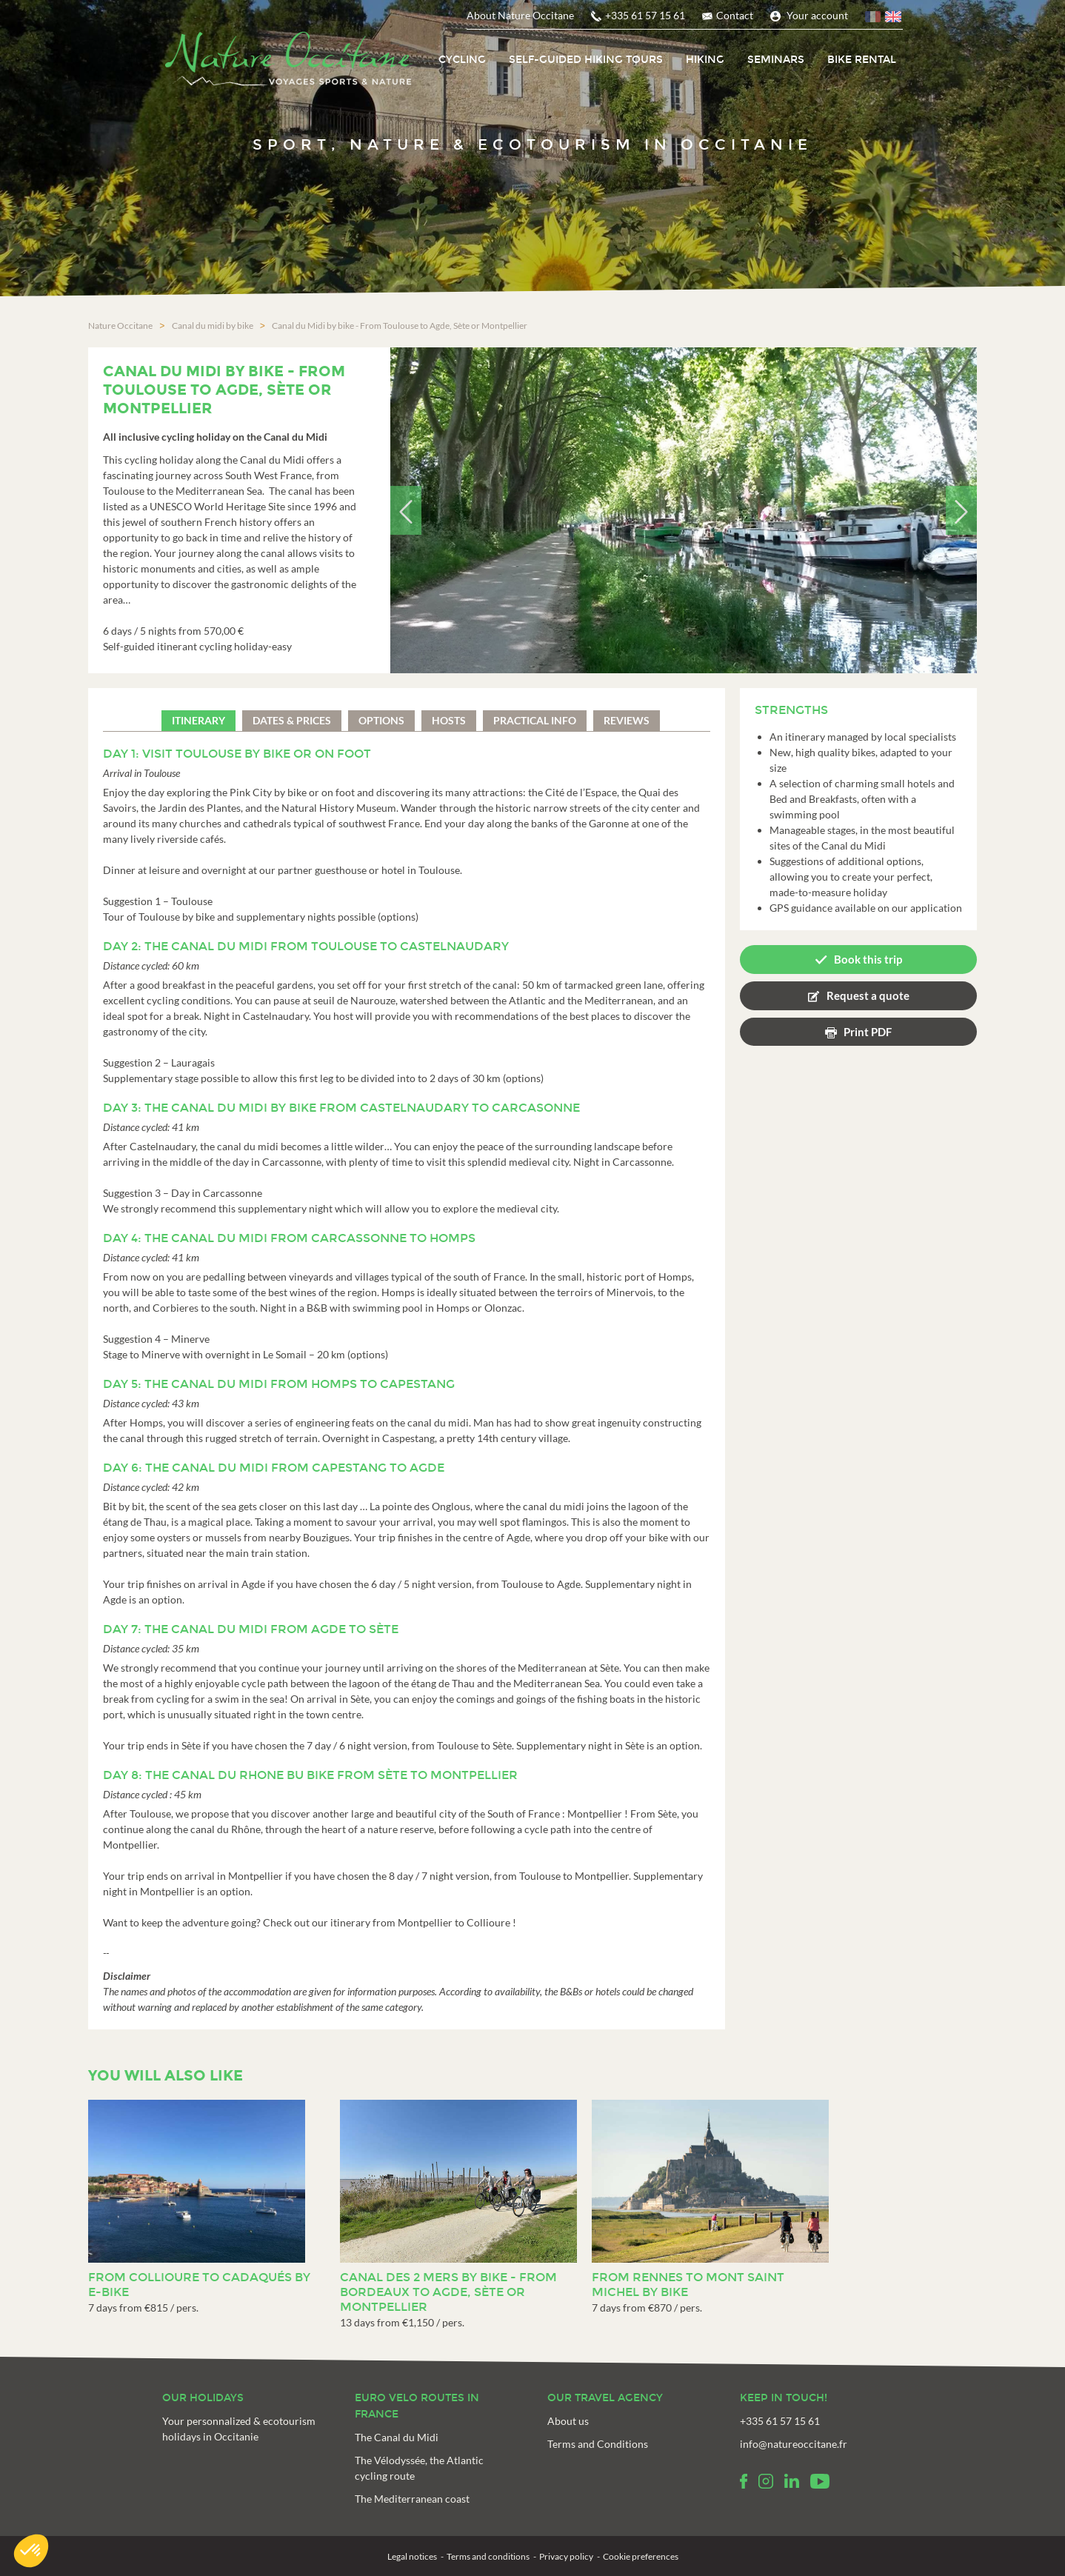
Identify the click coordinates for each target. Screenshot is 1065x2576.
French (874, 19)
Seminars (775, 59)
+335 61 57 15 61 (645, 15)
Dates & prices (292, 719)
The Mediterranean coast (412, 2498)
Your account (817, 15)
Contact (734, 15)
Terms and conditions (488, 2555)
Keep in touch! (783, 2397)
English (894, 19)
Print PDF (868, 1030)
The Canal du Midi (396, 2436)
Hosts (449, 719)
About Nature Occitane (520, 15)
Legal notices (412, 2555)
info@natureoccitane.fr (793, 2443)
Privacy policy (566, 2555)
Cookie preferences (640, 2555)
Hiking (705, 59)
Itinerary (198, 719)
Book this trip (868, 958)
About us (568, 2420)
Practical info (534, 719)
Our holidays (203, 2397)
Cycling (462, 59)
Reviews (627, 719)
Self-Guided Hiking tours (586, 59)
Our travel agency (605, 2397)
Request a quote (868, 994)
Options (381, 719)
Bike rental (861, 59)
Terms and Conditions (597, 2443)
